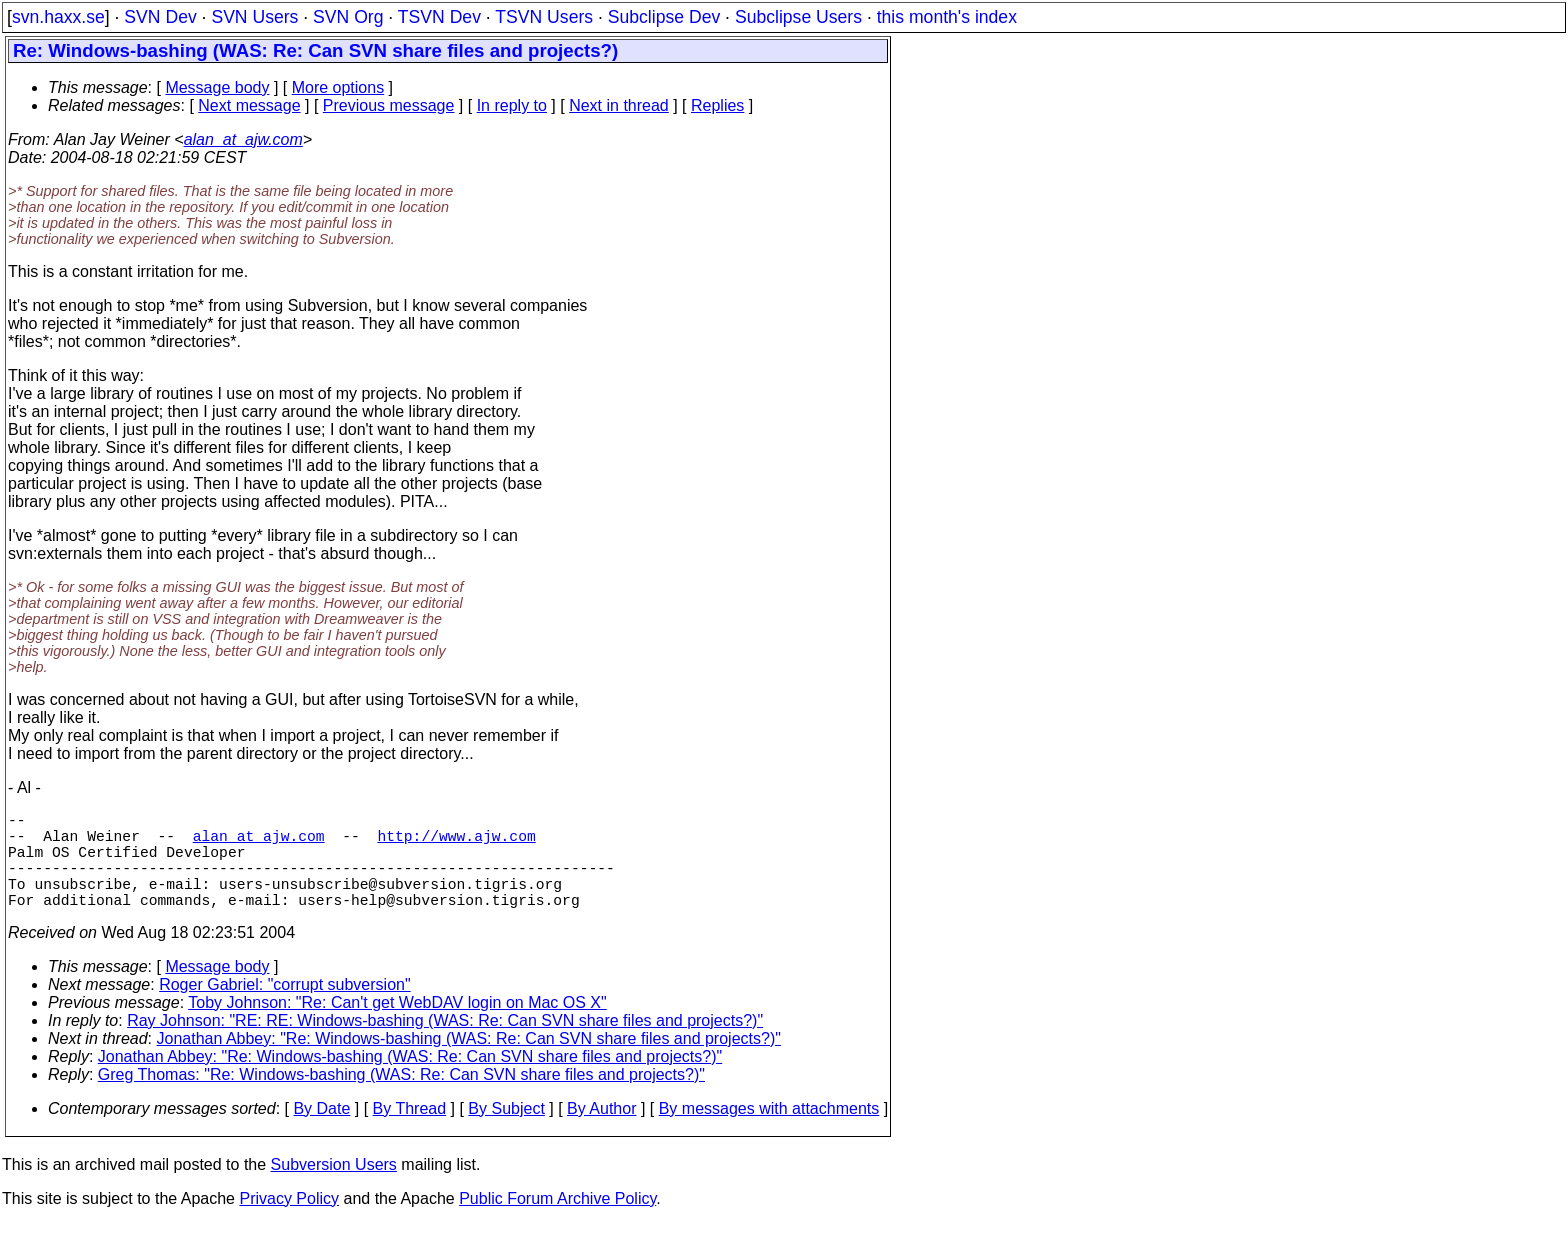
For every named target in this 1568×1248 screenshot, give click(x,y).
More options (338, 87)
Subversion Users (334, 1188)
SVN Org (348, 17)
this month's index (947, 17)
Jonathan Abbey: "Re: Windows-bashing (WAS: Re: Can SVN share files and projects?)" (469, 1062)
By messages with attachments (769, 1132)
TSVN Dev (439, 17)
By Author (601, 1132)
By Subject (506, 1132)
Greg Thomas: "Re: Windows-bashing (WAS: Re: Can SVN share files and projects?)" (401, 1098)
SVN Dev (160, 17)
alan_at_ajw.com (243, 139)
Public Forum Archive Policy (557, 1222)
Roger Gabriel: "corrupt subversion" (284, 1008)
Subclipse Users (798, 17)
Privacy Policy (289, 1222)
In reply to (512, 105)
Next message (249, 105)
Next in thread (619, 105)
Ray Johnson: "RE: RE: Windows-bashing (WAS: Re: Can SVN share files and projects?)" (445, 1044)
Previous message (389, 105)
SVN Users (254, 17)
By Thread (410, 1132)
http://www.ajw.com (456, 843)
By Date (321, 1132)
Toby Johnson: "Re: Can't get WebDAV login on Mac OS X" (397, 1026)
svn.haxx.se (58, 17)
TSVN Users (544, 17)
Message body (217, 87)
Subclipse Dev (664, 17)
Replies (717, 105)
